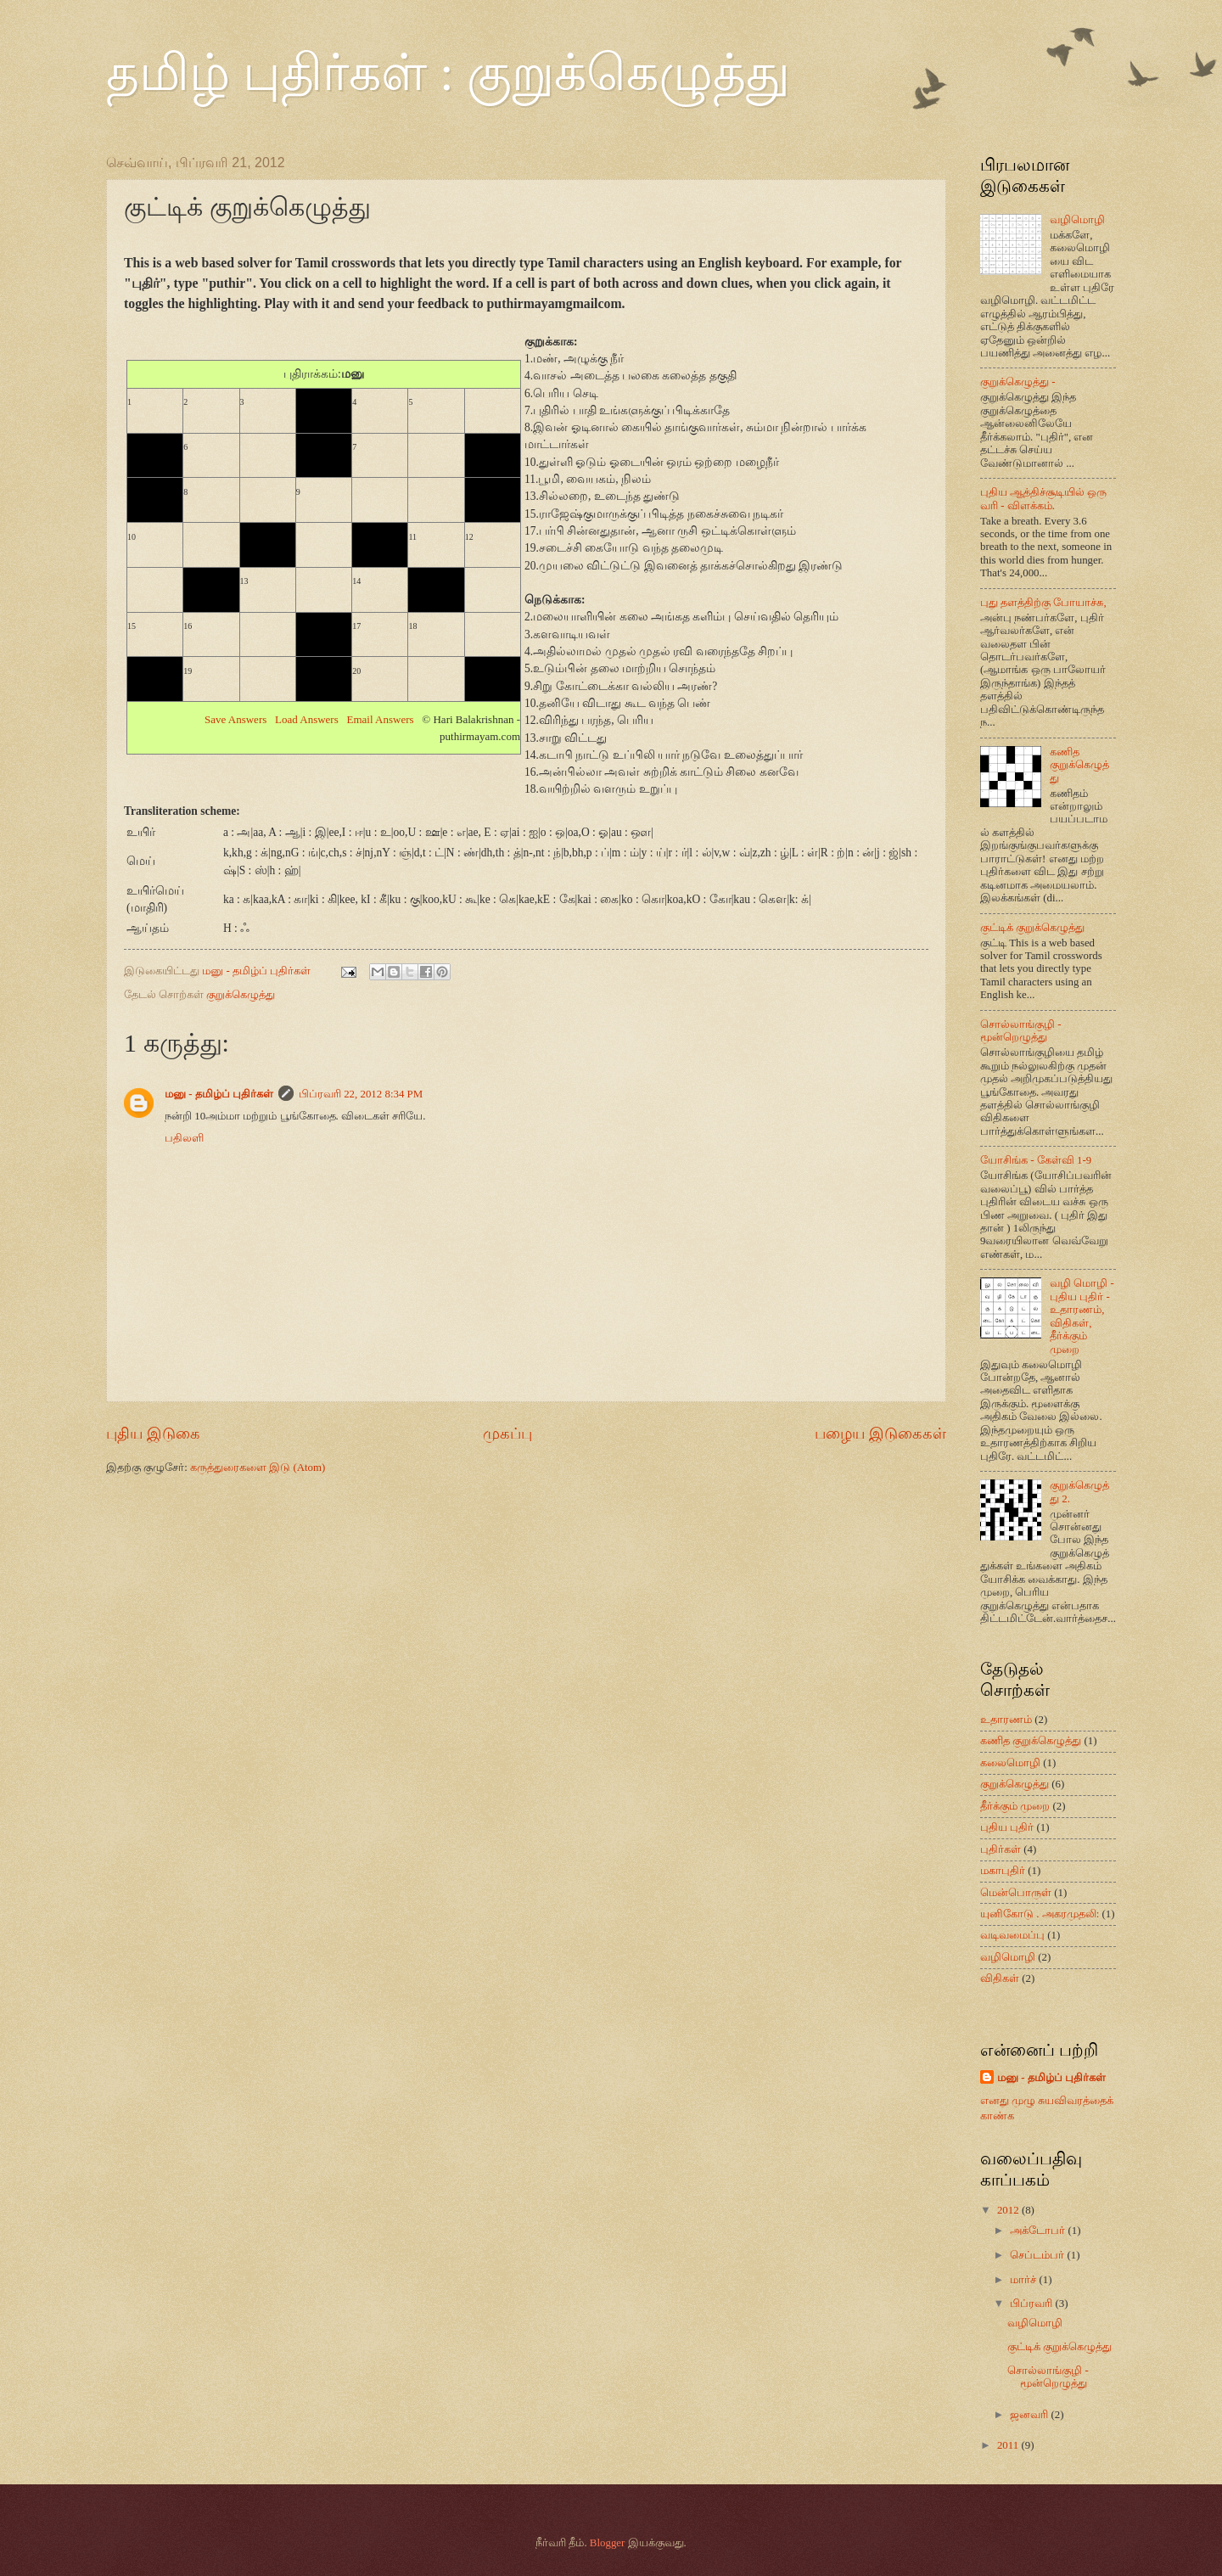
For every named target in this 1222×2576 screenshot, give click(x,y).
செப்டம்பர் (1038, 2255)
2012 (1009, 2210)
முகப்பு (507, 1433)
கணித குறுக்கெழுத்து (1079, 765)
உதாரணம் (1006, 1720)
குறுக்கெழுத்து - (1018, 382)
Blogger (607, 2543)
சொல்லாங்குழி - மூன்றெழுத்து (1021, 1031)
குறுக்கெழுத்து (240, 995)
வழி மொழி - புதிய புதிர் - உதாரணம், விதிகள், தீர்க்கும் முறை (1082, 1316)
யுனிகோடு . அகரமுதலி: (1039, 1914)
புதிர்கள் (1000, 1849)
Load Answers (307, 719)
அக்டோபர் (1039, 2230)
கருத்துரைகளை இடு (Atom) (257, 1467)
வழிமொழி (1077, 220)
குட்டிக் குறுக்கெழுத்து (1032, 928)
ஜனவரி (1030, 2415)
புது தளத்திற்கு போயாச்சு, (1043, 603)
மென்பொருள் (1015, 1893)
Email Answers (380, 719)
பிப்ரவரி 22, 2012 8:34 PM (361, 1094)
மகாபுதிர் (1002, 1871)
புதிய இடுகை (153, 1433)
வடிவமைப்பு (1012, 1935)
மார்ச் (1024, 2280)
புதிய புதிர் (1007, 1827)
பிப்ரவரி (1032, 2303)
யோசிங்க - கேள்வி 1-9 (1035, 1160)
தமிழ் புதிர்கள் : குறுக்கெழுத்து (448, 73)
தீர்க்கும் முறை (1015, 1806)
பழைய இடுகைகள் (880, 1433)
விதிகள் (999, 1978)
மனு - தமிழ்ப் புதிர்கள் (219, 1094)
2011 (1009, 2445)
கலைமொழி (1010, 1763)
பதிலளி (184, 1138)
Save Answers (235, 719)
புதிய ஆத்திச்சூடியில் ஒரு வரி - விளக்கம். (1043, 498)
